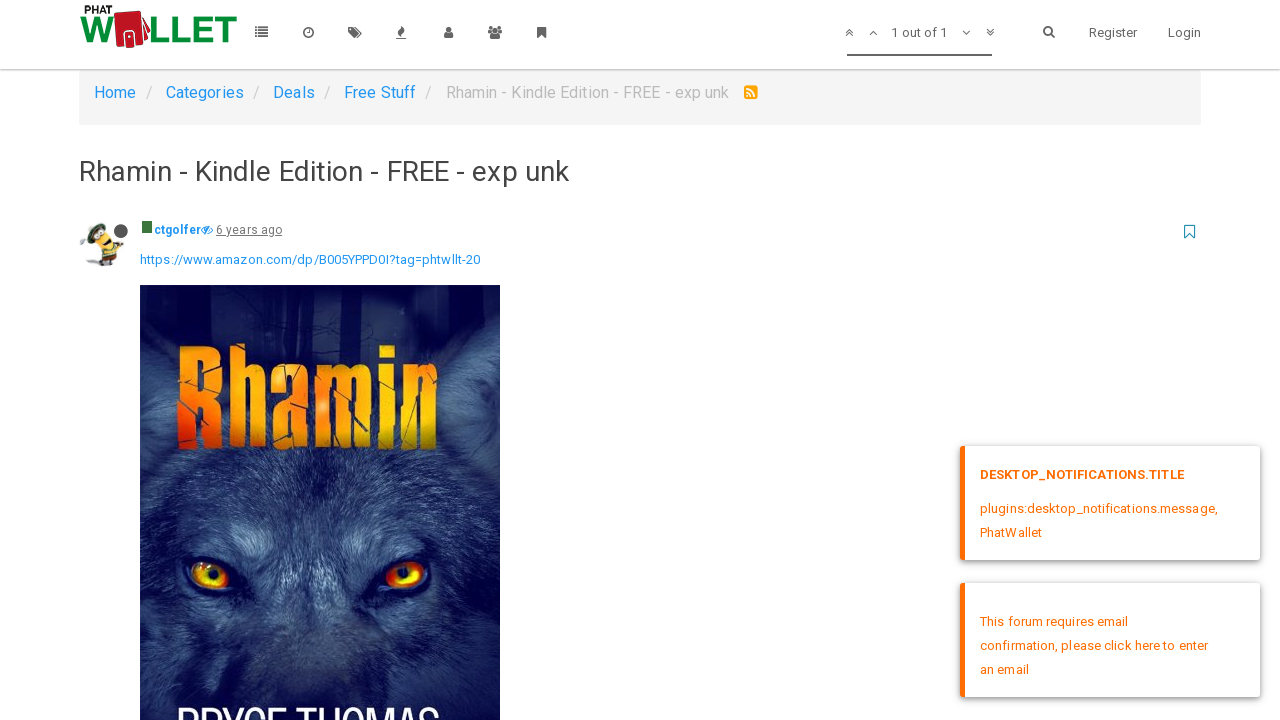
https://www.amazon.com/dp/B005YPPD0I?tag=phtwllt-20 (310, 259)
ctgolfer (177, 230)
